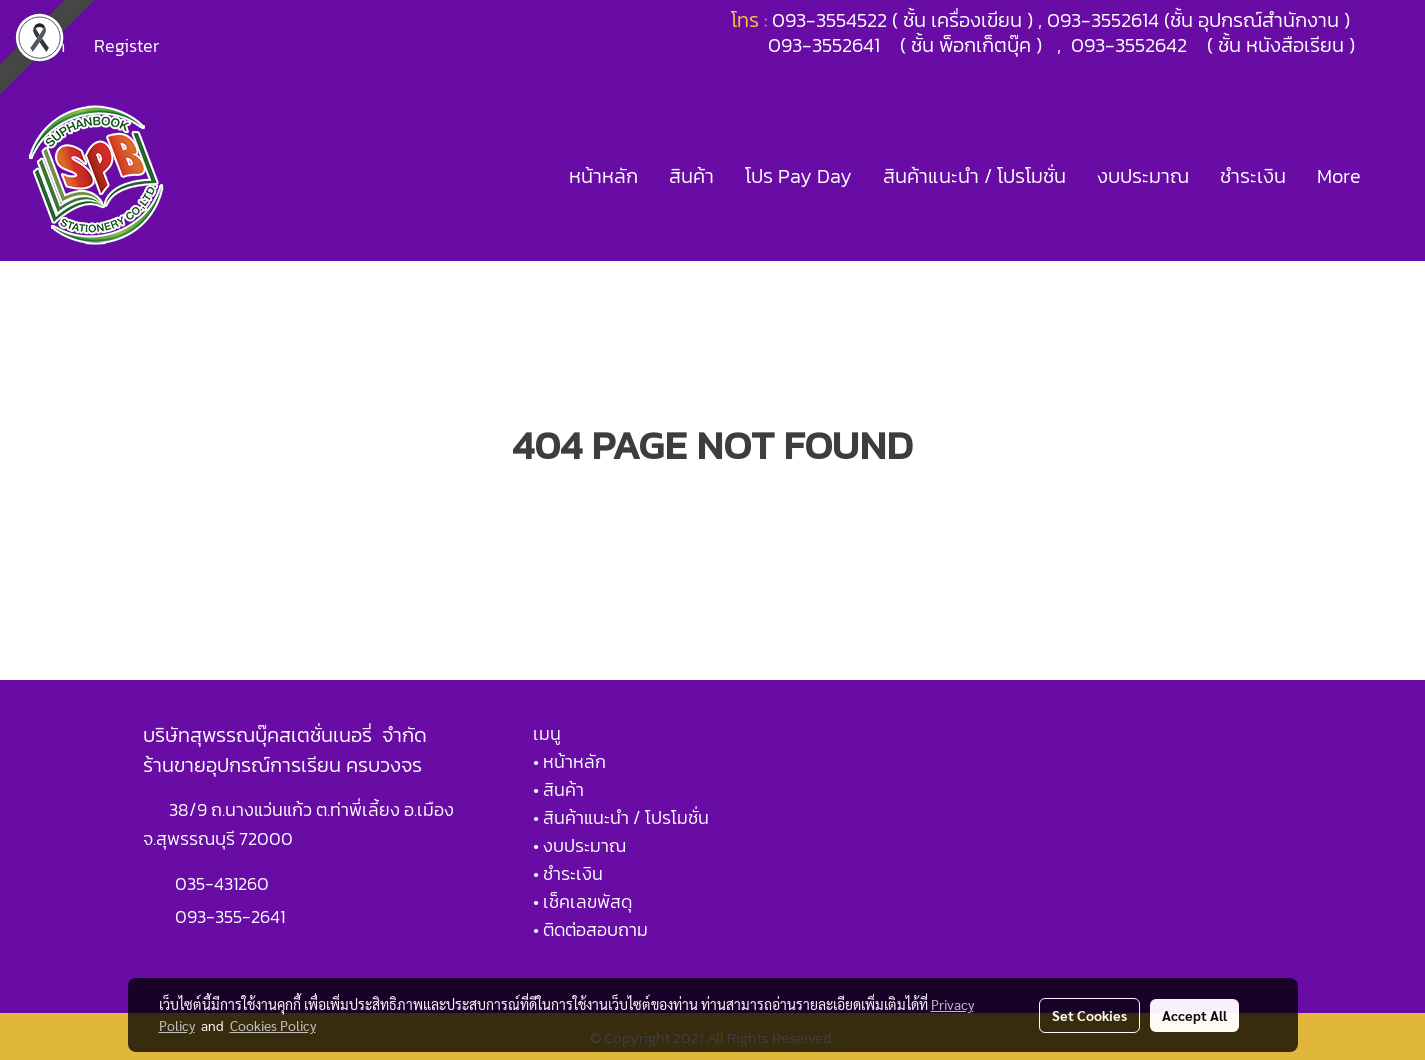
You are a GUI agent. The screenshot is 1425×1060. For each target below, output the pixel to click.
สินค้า (691, 176)
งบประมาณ (1143, 176)
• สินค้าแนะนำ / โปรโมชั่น (621, 817)
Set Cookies (1089, 1015)
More (1339, 176)
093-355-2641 (230, 916)
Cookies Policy (273, 1025)
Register (126, 45)
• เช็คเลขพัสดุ (582, 901)
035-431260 (224, 883)
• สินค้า (558, 789)
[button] (1394, 176)
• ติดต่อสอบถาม (590, 929)
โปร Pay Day (798, 176)
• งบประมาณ (579, 845)
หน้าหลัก (603, 176)
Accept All (1194, 1015)
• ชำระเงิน (568, 873)
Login (44, 45)
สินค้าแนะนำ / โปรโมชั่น (974, 176)
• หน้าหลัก (569, 761)
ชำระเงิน (1253, 176)
